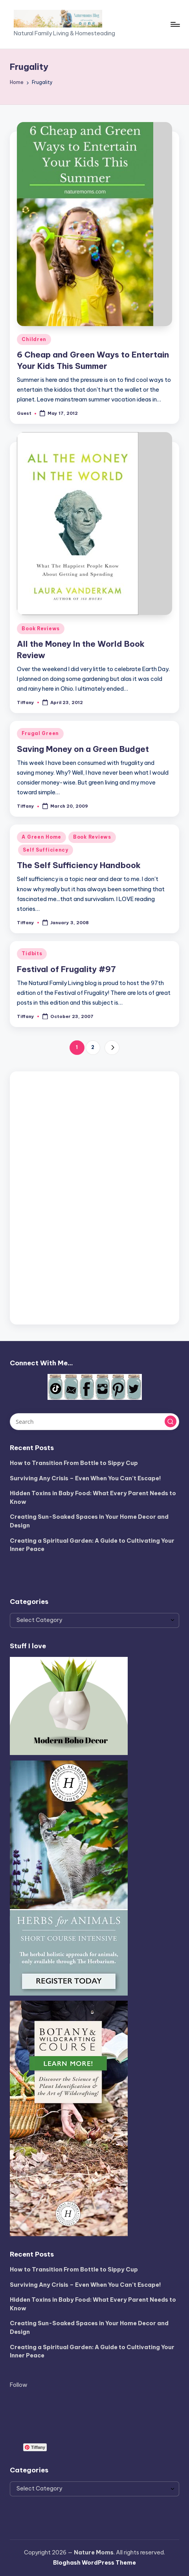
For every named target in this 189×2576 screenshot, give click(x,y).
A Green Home (41, 837)
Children (34, 339)
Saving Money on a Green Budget (83, 749)
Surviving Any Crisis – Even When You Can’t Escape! (85, 1478)
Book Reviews (41, 628)
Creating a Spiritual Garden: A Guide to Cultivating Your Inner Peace (92, 1545)
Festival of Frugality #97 (66, 969)
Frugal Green (40, 733)
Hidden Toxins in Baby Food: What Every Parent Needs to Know (93, 1497)
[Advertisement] (94, 1196)
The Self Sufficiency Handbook (79, 865)
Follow (19, 2384)
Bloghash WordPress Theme (94, 2562)
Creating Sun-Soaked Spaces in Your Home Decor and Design (89, 1521)
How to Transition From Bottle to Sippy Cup (74, 1463)
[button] (112, 1047)
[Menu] (175, 24)
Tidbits (32, 953)
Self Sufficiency (45, 850)
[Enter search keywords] (94, 1421)
